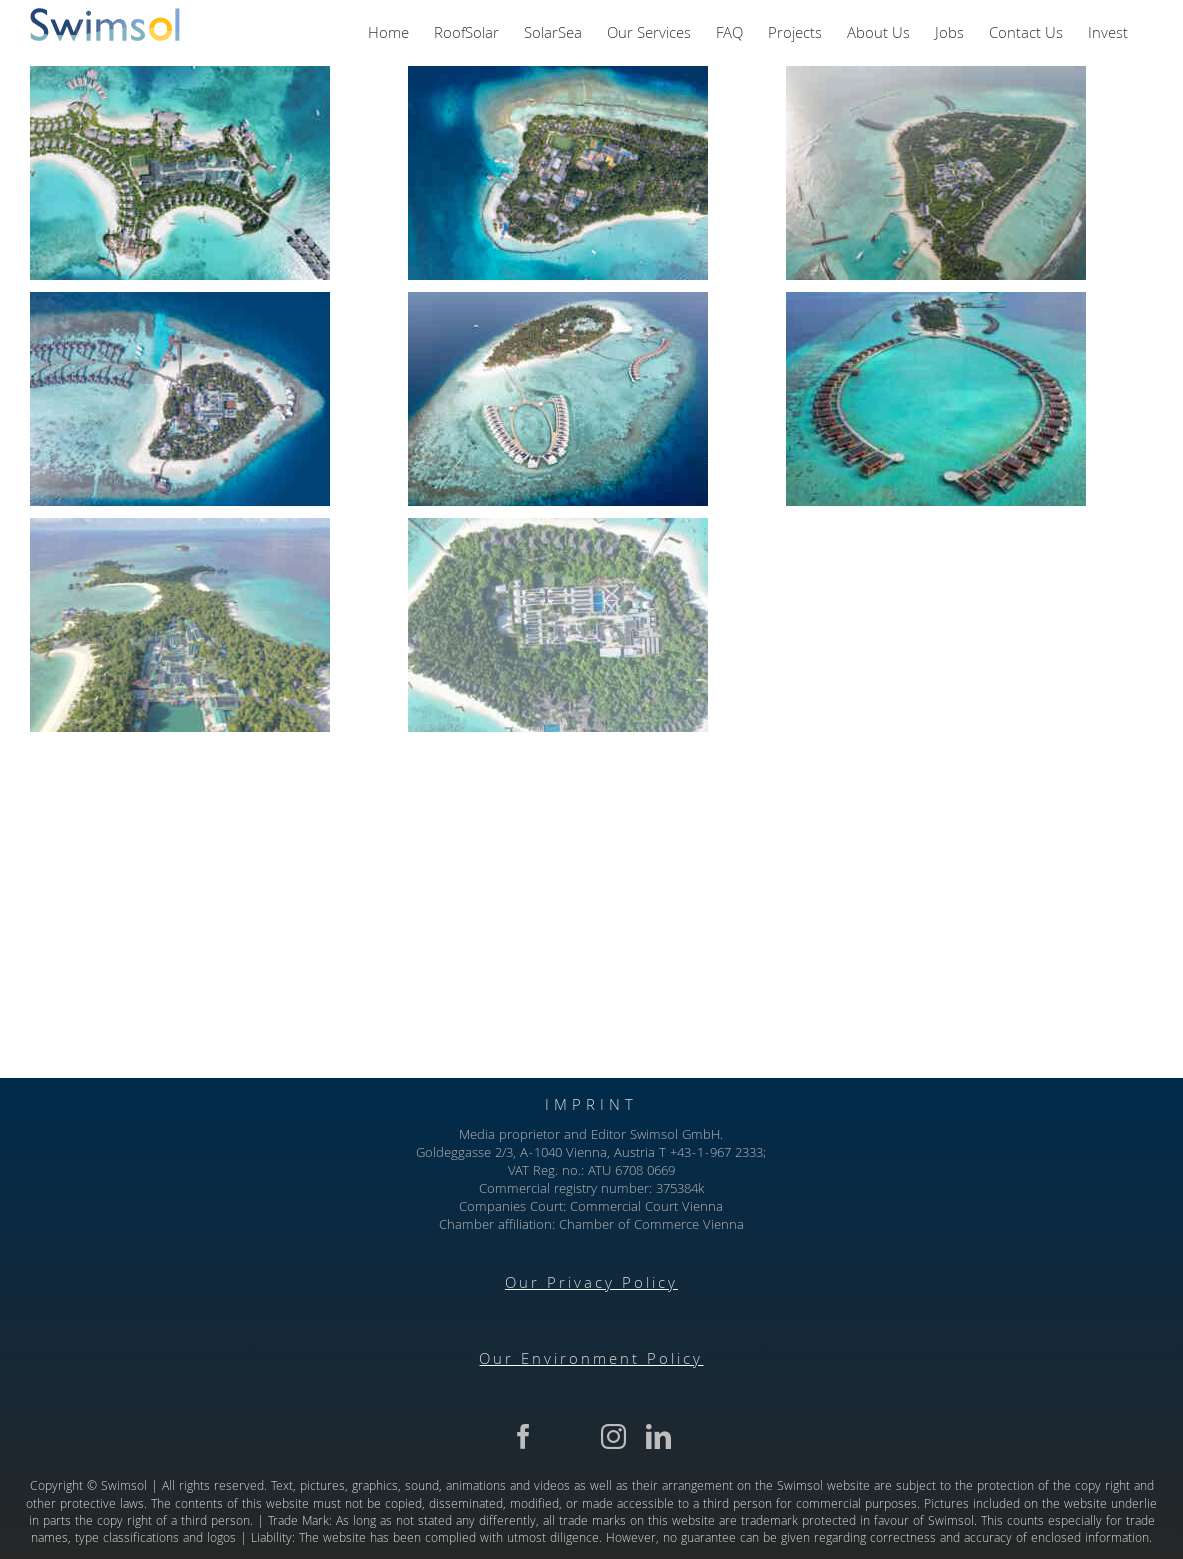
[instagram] (613, 1436)
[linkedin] (658, 1436)
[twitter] (568, 1436)
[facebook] (523, 1436)
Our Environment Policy (591, 1361)
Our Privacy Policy (591, 1285)
